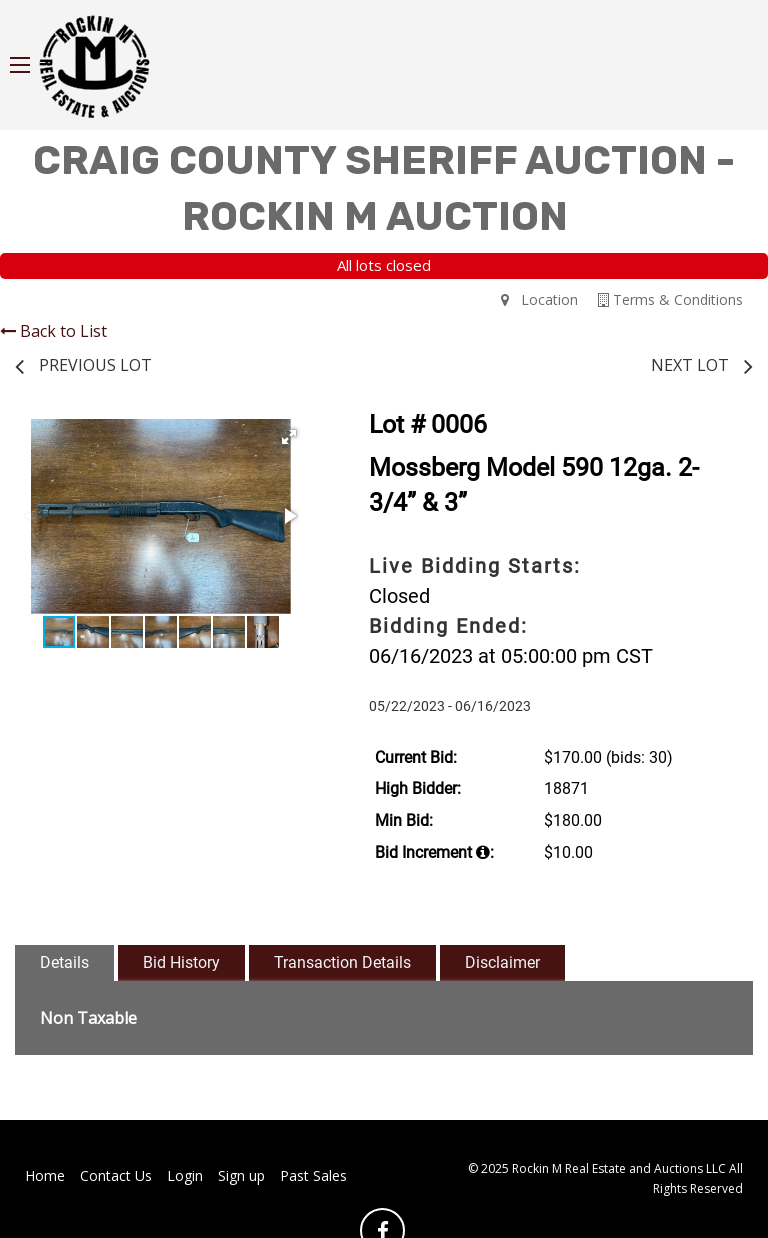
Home (45, 1175)
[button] (289, 437)
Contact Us (116, 1175)
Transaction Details (342, 962)
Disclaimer (502, 962)
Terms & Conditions (670, 299)
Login (185, 1175)
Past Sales (313, 1175)
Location (539, 299)
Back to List (53, 331)
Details (64, 962)
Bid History (181, 962)
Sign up (241, 1175)
